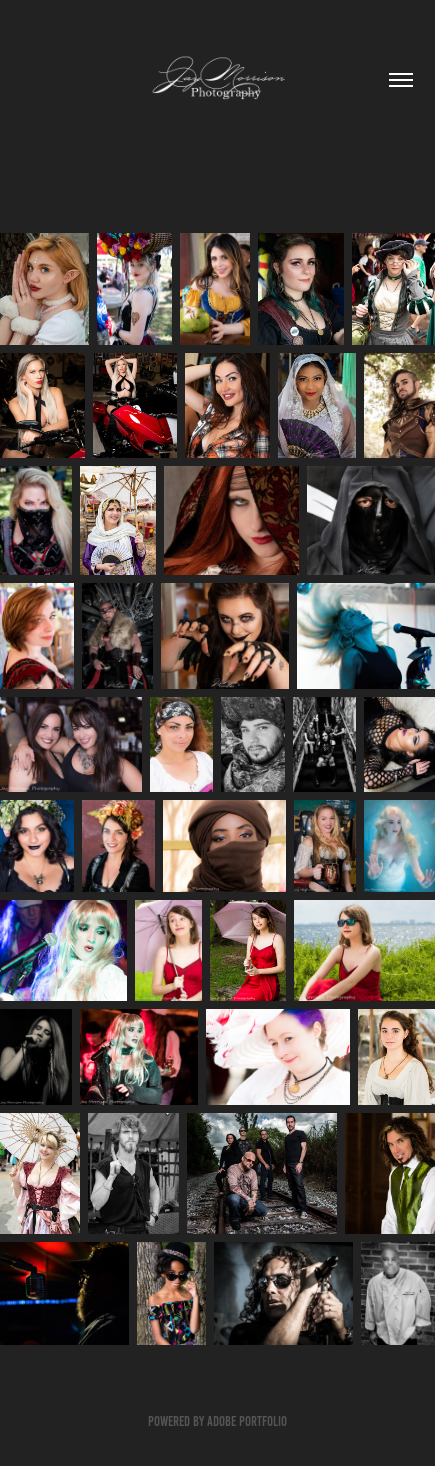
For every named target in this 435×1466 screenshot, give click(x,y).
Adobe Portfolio (247, 1421)
